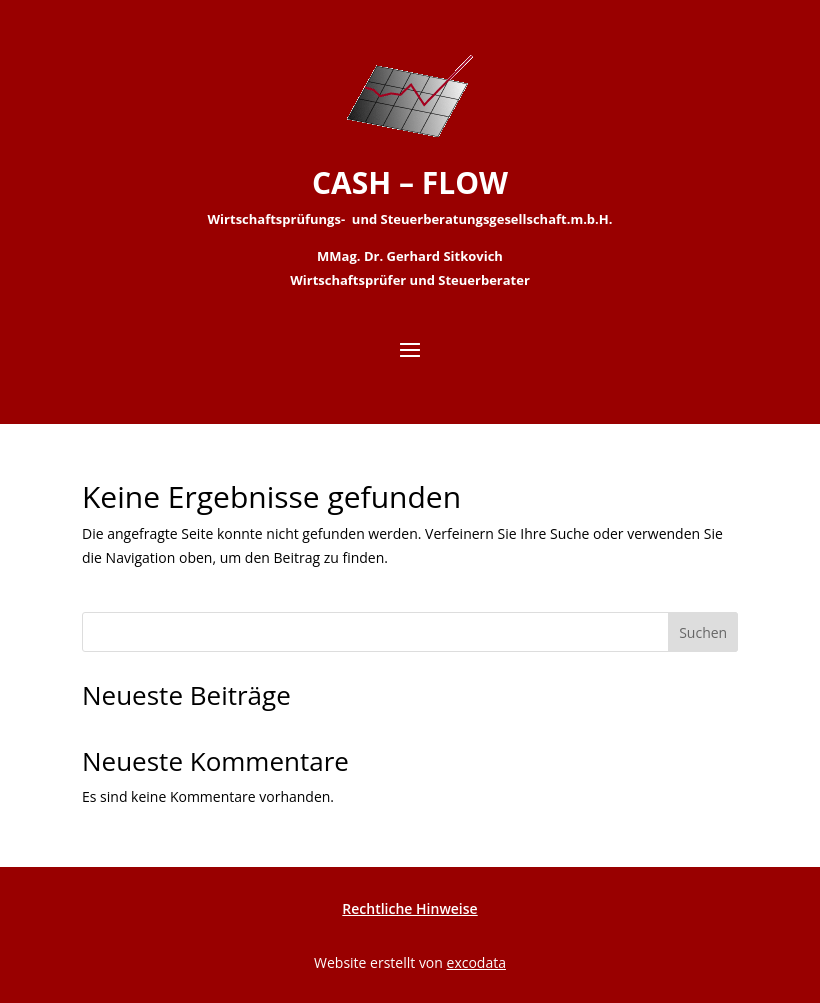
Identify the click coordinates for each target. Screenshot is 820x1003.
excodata (476, 962)
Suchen (703, 632)
